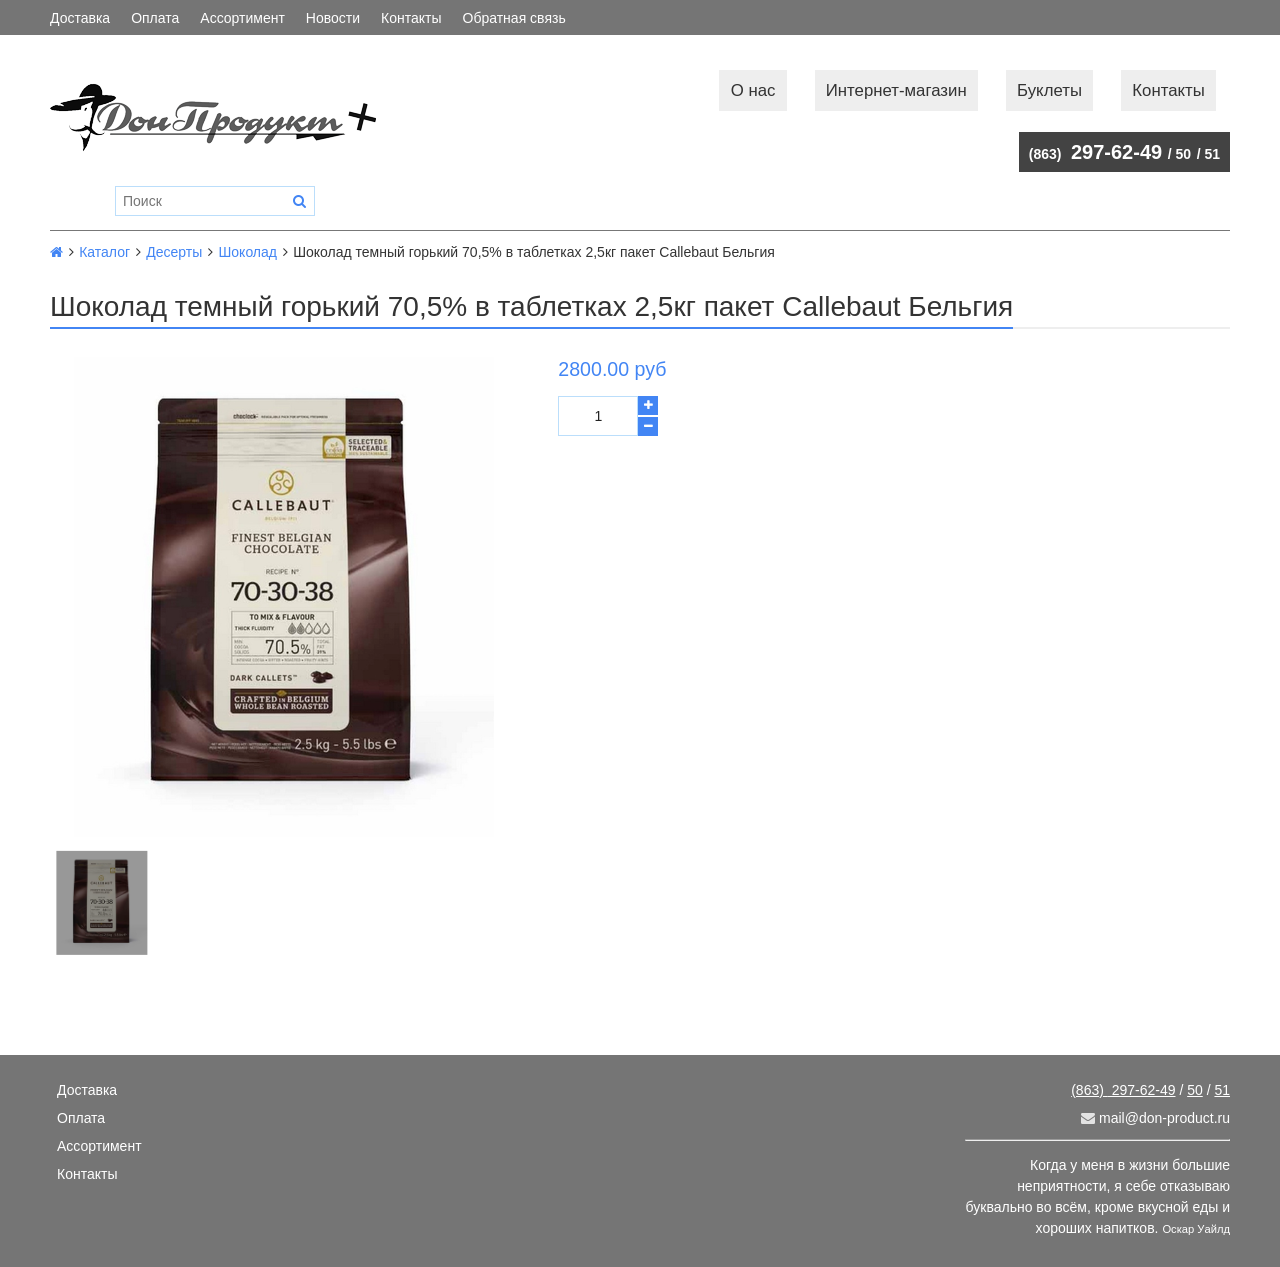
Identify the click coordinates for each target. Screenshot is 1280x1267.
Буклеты (1049, 90)
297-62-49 (1095, 152)
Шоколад (247, 252)
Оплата (155, 18)
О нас (753, 90)
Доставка (80, 18)
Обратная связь (514, 18)
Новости (333, 18)
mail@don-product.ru (1155, 1118)
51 (1212, 154)
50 (1184, 154)
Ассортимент (242, 18)
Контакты (411, 18)
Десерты (174, 252)
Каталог (104, 252)
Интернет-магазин (896, 90)
